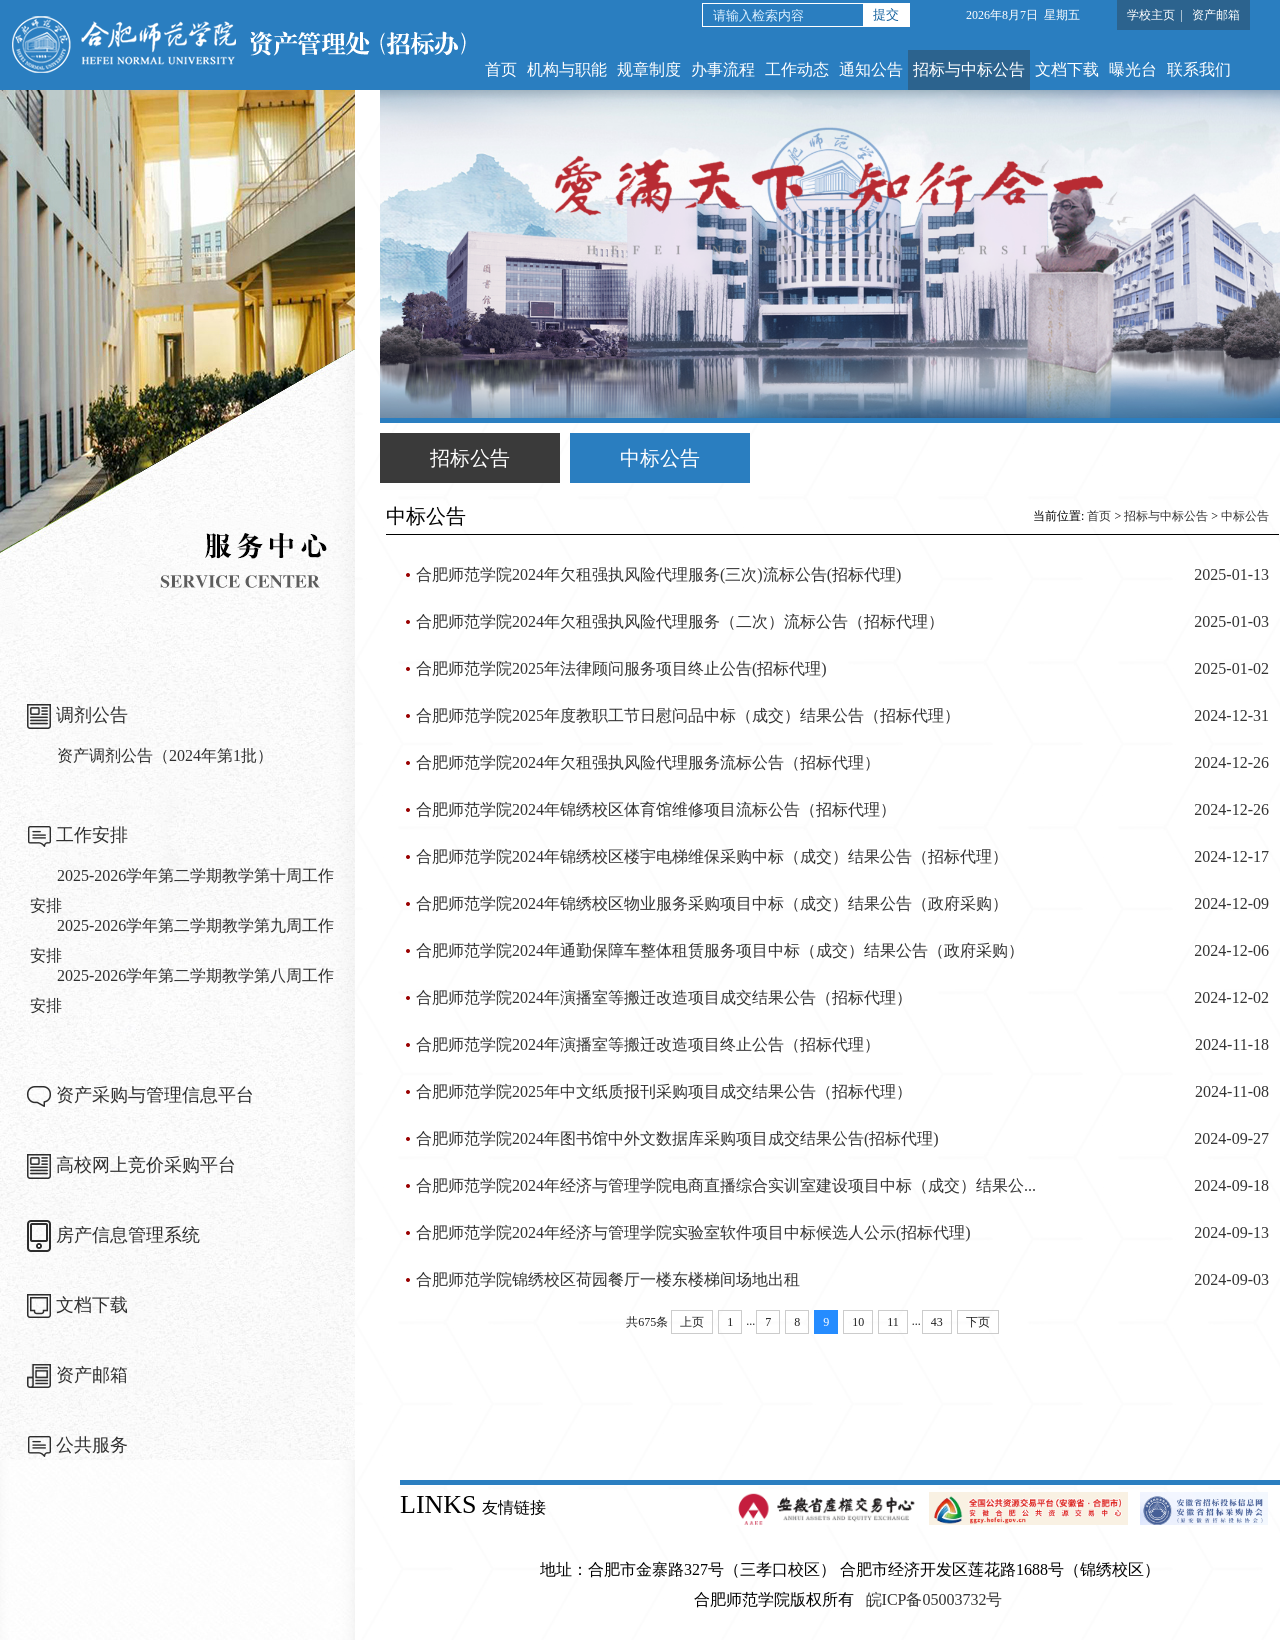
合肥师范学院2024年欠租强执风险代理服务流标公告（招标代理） (648, 762)
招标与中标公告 (969, 69)
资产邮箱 (1216, 15)
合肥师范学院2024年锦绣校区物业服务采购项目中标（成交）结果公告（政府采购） (712, 903)
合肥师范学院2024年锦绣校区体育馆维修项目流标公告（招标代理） (656, 809)
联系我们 (1199, 69)
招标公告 (470, 458)
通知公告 (871, 69)
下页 (978, 1322)
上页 (692, 1322)
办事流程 (723, 69)
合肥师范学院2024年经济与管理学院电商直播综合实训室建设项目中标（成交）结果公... (726, 1185)
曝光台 (1133, 69)
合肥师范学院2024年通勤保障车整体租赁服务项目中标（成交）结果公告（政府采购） (720, 950)
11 (893, 1322)
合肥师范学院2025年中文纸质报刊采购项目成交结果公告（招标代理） (664, 1091)
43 (937, 1322)
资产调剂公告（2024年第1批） (165, 755)
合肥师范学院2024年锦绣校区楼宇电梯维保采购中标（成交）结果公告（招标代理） (712, 856)
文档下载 (1067, 69)
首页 (501, 69)
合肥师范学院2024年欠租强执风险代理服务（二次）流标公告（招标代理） (680, 621)
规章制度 (649, 69)
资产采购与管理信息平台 (155, 1095)
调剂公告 (92, 715)
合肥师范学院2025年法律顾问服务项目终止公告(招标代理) (621, 668)
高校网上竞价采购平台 (146, 1165)
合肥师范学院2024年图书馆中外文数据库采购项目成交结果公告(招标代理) (677, 1138)
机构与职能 (567, 69)
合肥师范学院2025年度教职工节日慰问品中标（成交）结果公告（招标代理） (688, 715)
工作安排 (92, 835)
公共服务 (92, 1445)
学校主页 (1151, 15)
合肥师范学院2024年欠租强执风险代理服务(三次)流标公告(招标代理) (658, 574)
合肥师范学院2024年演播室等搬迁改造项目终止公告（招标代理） (648, 1044)
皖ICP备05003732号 (934, 1599)
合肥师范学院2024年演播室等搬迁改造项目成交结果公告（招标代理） (664, 997)
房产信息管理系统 (128, 1235)
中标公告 (660, 458)
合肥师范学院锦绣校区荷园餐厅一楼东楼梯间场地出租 (608, 1279)
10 (858, 1322)
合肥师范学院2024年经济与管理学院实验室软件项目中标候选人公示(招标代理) (693, 1232)
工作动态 (797, 69)
